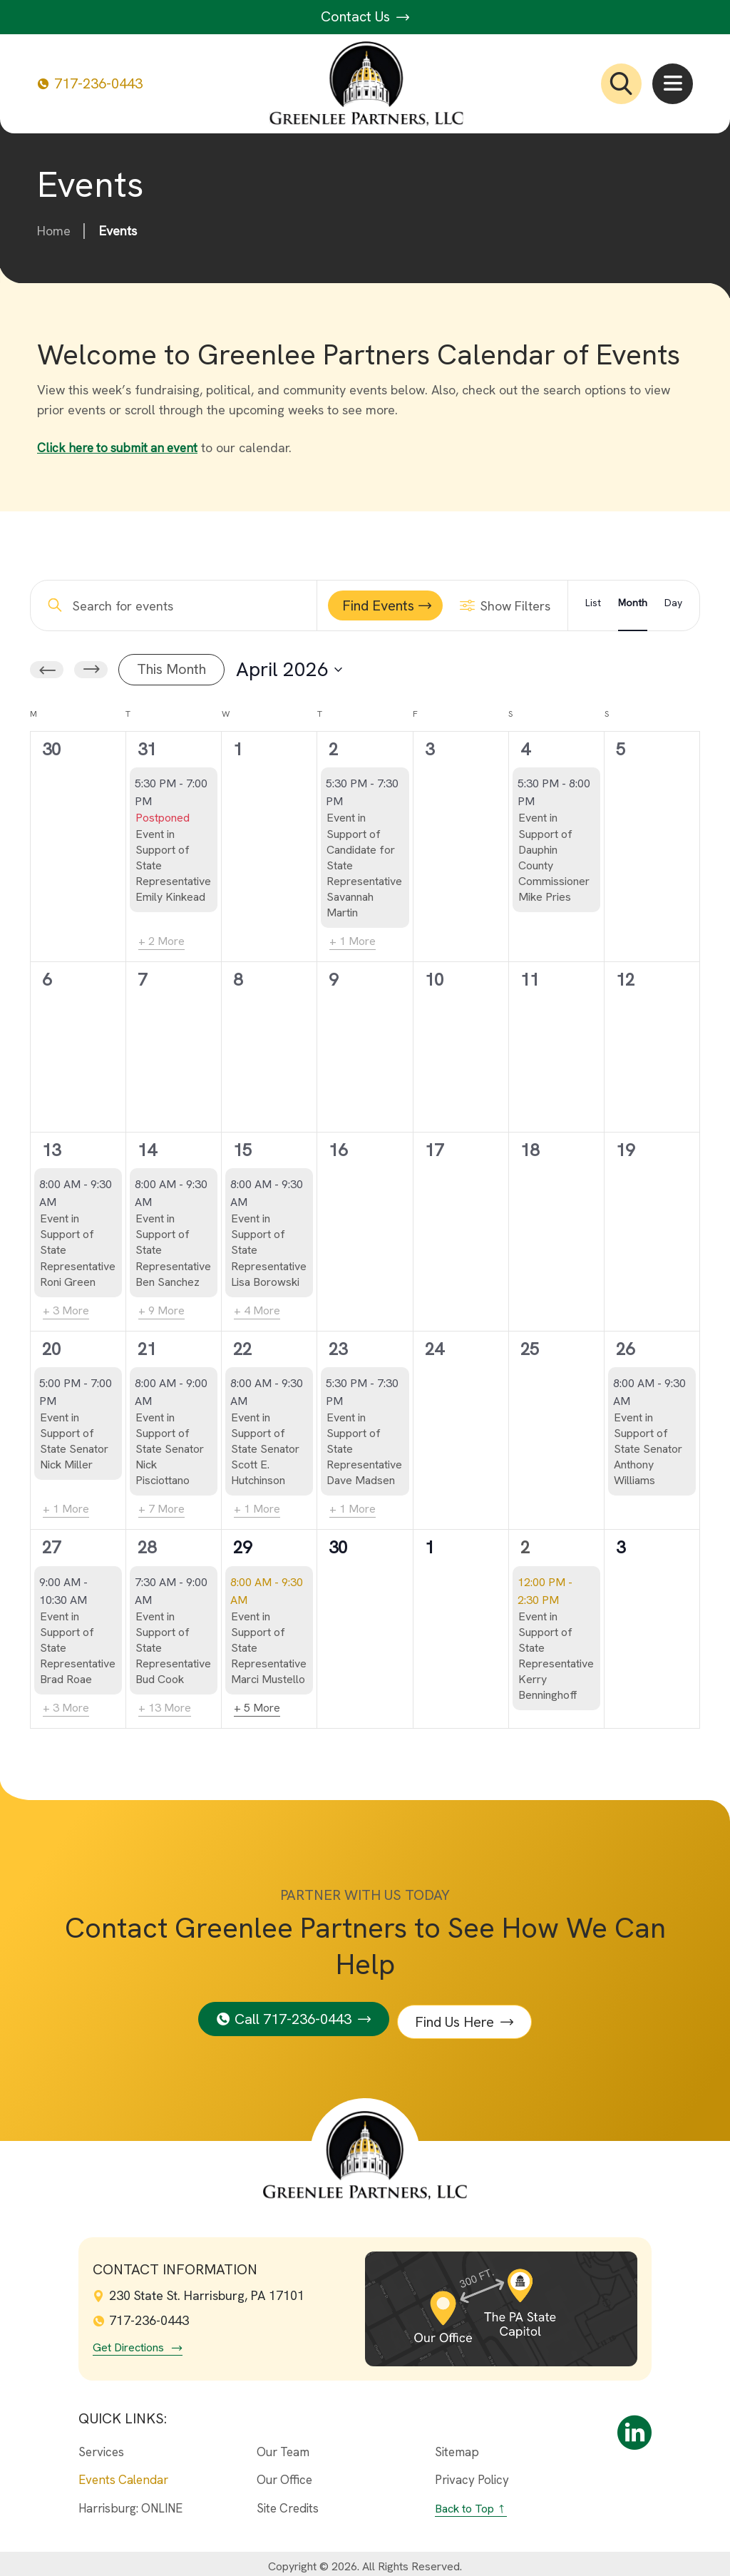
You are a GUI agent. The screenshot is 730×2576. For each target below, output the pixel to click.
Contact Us (365, 16)
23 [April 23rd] (338, 1348)
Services (101, 2445)
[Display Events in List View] (593, 605)
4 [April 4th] (525, 749)
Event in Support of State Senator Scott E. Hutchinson (265, 1449)
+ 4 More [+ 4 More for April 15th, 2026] (257, 1309)
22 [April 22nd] (242, 1348)
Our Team (283, 2445)
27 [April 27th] (51, 1547)
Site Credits (288, 2502)
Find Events (378, 605)
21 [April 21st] (147, 1348)
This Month (171, 669)
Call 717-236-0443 (290, 2015)
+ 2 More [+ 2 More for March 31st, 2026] (161, 941)
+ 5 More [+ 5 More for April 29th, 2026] (257, 1707)
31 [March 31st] (147, 749)
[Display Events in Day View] (673, 605)
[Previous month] (46, 669)
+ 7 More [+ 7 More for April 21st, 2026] (161, 1508)
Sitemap (457, 2445)
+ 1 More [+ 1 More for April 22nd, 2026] (257, 1508)
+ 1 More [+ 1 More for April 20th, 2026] (66, 1508)
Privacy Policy (472, 2474)
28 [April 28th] (147, 1547)
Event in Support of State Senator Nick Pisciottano (169, 1449)
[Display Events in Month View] (632, 605)
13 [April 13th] (51, 1150)
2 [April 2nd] (333, 749)
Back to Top (464, 2502)
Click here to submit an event (121, 447)
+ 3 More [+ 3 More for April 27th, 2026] (66, 1707)
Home (54, 231)
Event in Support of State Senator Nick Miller (74, 1441)
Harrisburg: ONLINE (130, 2502)
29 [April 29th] (242, 1547)
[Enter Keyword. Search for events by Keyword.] (177, 605)
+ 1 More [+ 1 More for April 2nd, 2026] (352, 941)
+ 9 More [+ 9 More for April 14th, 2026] (161, 1309)
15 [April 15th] (242, 1150)
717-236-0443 (90, 84)
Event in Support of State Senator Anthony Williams (648, 1449)
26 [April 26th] (625, 1348)
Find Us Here (458, 2015)
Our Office (284, 2474)
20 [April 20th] (51, 1348)
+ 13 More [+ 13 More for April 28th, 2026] (164, 1707)
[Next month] (91, 669)
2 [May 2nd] (525, 1547)
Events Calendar (123, 2474)
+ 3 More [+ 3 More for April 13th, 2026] (66, 1309)
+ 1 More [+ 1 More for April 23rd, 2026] (352, 1508)
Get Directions (128, 2341)
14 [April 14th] (147, 1150)
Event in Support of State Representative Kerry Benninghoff (556, 1655)
